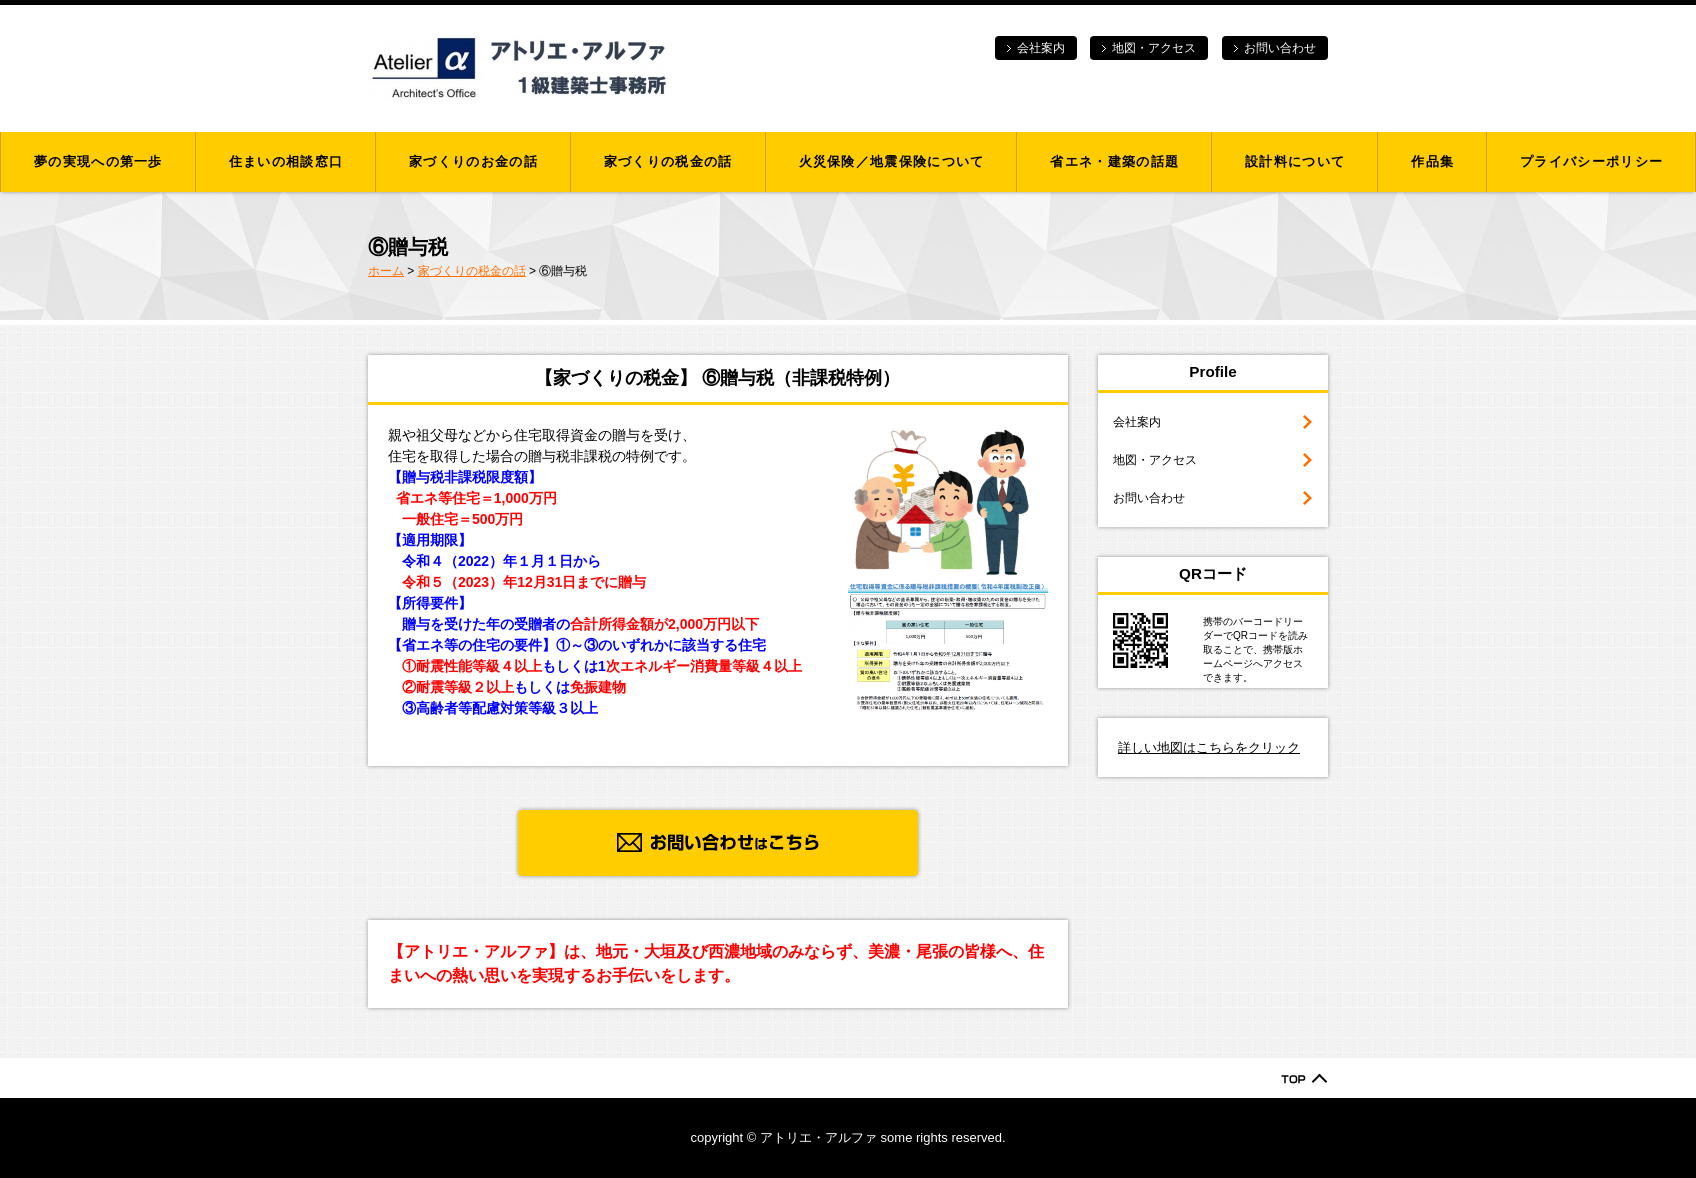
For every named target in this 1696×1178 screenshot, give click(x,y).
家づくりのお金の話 (473, 161)
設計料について (1295, 161)
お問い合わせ (1280, 48)
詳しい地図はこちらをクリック (1209, 747)
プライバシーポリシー (1591, 161)
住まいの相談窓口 (286, 161)
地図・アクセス (1154, 48)
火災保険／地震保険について (892, 161)
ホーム (386, 271)
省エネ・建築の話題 (1114, 161)
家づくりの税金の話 (668, 161)
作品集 (1432, 161)
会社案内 (1041, 48)
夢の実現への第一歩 (98, 161)
